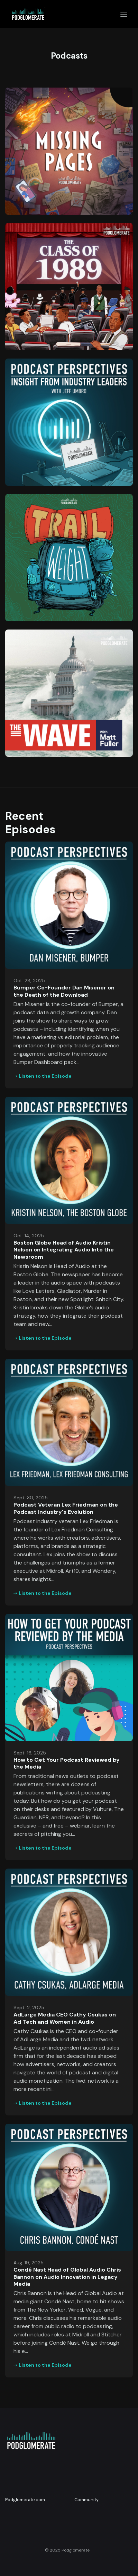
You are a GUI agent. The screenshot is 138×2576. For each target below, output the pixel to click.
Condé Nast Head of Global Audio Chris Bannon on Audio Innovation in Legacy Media (67, 2277)
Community (86, 2500)
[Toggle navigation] (123, 14)
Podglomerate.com (25, 2500)
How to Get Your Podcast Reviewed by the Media (66, 1763)
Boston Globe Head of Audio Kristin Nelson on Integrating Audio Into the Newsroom (63, 1250)
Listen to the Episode (42, 1076)
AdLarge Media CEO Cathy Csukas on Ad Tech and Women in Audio (64, 2018)
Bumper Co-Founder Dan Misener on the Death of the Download (63, 991)
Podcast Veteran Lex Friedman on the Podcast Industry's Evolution (65, 1508)
